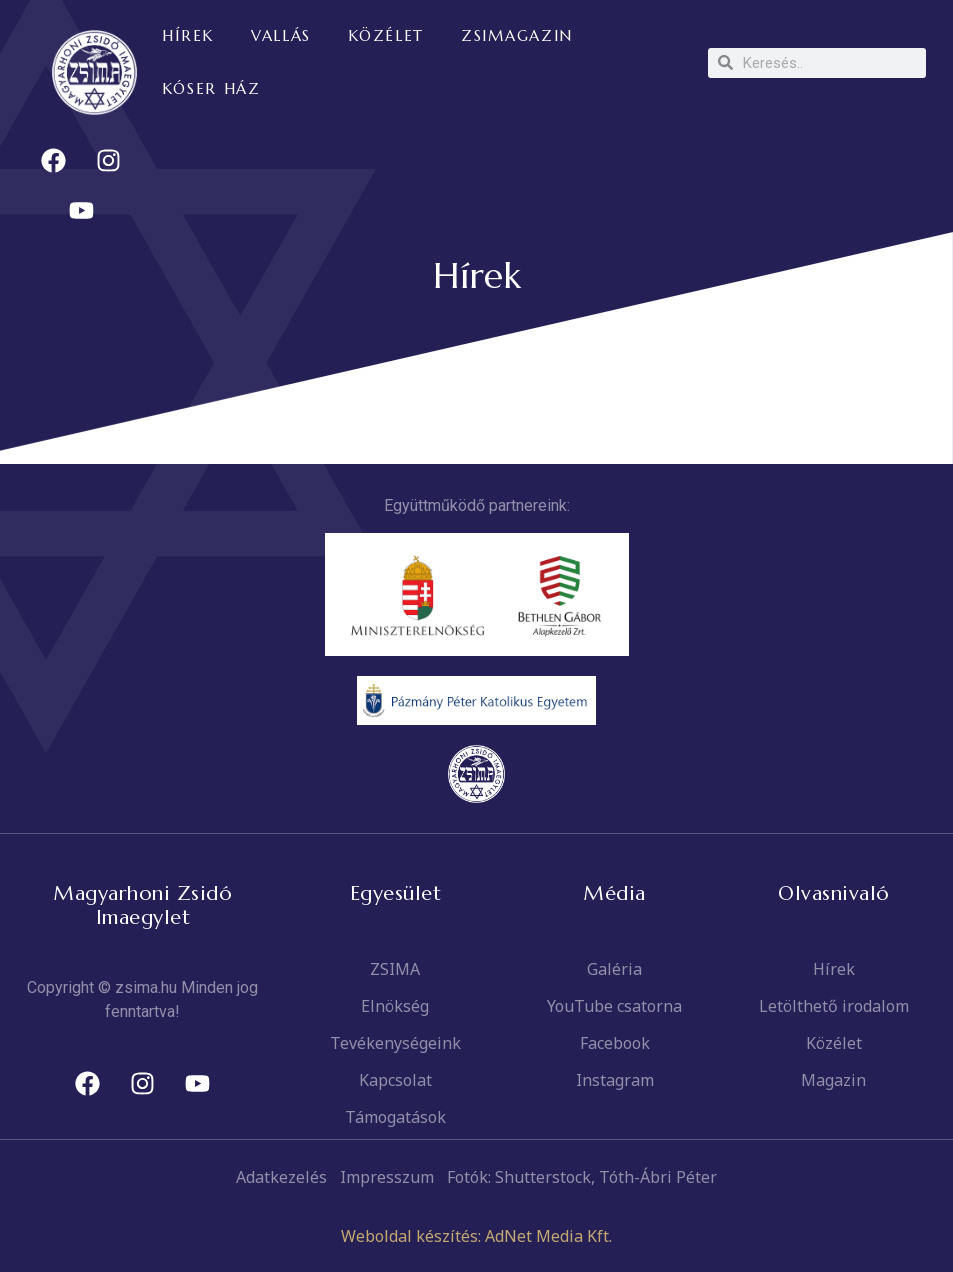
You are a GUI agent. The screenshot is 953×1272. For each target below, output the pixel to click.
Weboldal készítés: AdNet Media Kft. (476, 1236)
